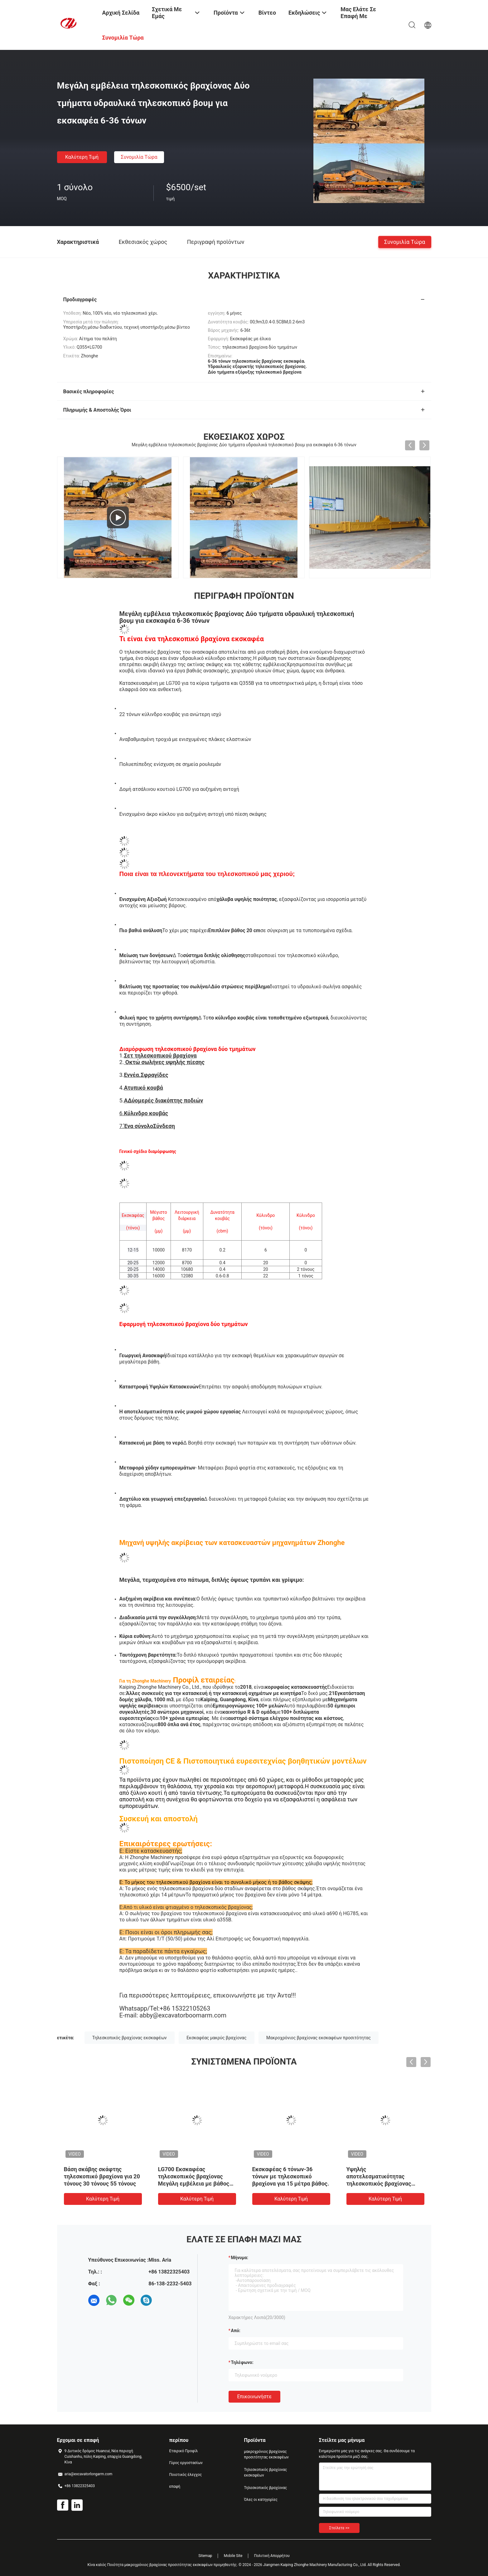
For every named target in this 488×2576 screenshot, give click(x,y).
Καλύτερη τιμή (82, 157)
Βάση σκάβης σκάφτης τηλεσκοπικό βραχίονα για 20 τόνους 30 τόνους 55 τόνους (102, 2176)
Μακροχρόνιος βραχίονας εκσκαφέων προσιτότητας (318, 2037)
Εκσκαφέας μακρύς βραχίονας (216, 2037)
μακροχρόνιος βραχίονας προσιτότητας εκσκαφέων (266, 2454)
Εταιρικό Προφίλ (183, 2451)
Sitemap (205, 2556)
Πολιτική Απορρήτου (272, 2556)
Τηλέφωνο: (242, 2362)
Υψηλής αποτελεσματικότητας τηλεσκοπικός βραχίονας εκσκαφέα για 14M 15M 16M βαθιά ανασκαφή (383, 2183)
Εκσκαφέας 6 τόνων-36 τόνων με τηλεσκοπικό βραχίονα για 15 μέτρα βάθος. (290, 2176)
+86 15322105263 (185, 2008)
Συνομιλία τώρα (139, 157)
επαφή (175, 2486)
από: (235, 2330)
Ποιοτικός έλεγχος (185, 2474)
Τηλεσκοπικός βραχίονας (265, 2488)
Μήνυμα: (239, 2257)
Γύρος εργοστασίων (186, 2463)
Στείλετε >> (339, 2528)
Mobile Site (233, 2556)
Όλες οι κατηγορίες (261, 2499)
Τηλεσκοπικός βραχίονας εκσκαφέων (129, 2037)
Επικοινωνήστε (254, 2396)
